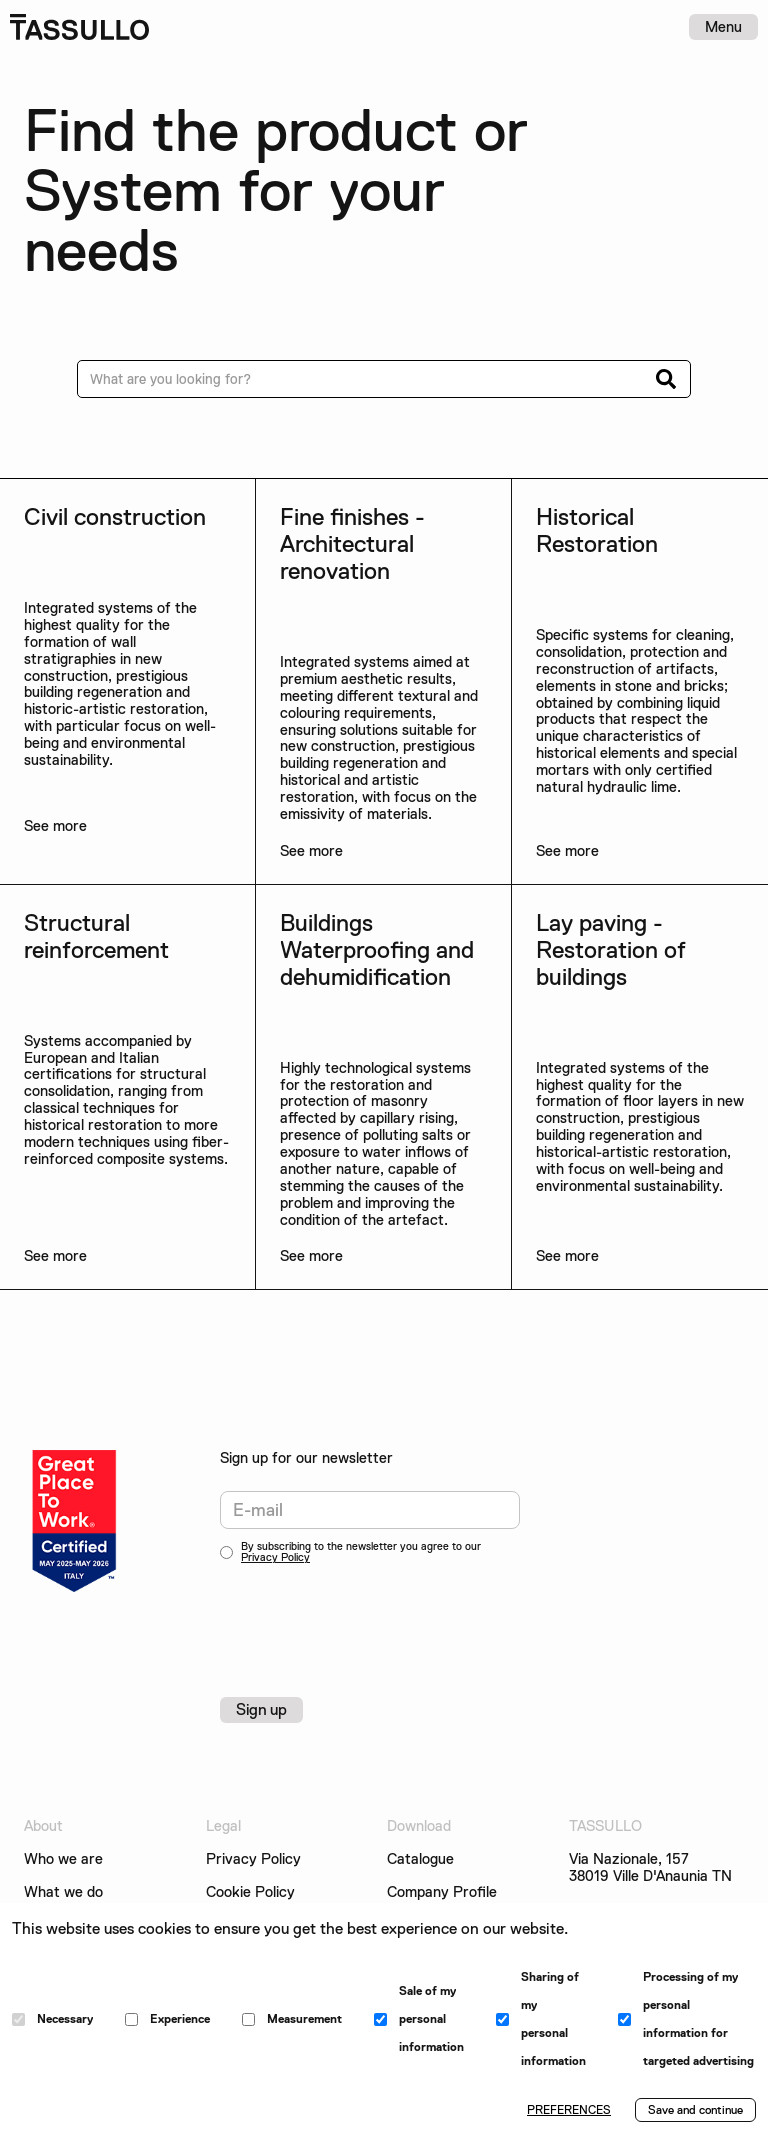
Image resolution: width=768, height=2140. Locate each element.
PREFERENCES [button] (569, 2110)
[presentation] (372, 1618)
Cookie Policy (250, 1892)
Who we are (63, 1859)
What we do (63, 1892)
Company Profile (442, 1892)
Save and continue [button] (695, 2110)
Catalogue (420, 1859)
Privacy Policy (275, 1557)
